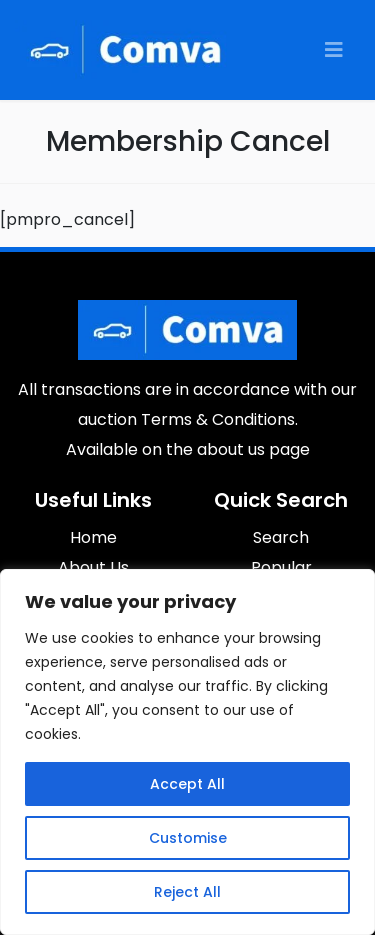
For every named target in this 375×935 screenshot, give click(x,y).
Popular (281, 567)
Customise (188, 838)
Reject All (187, 892)
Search (281, 537)
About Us (93, 567)
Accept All (187, 784)
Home (93, 537)
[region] (187, 752)
